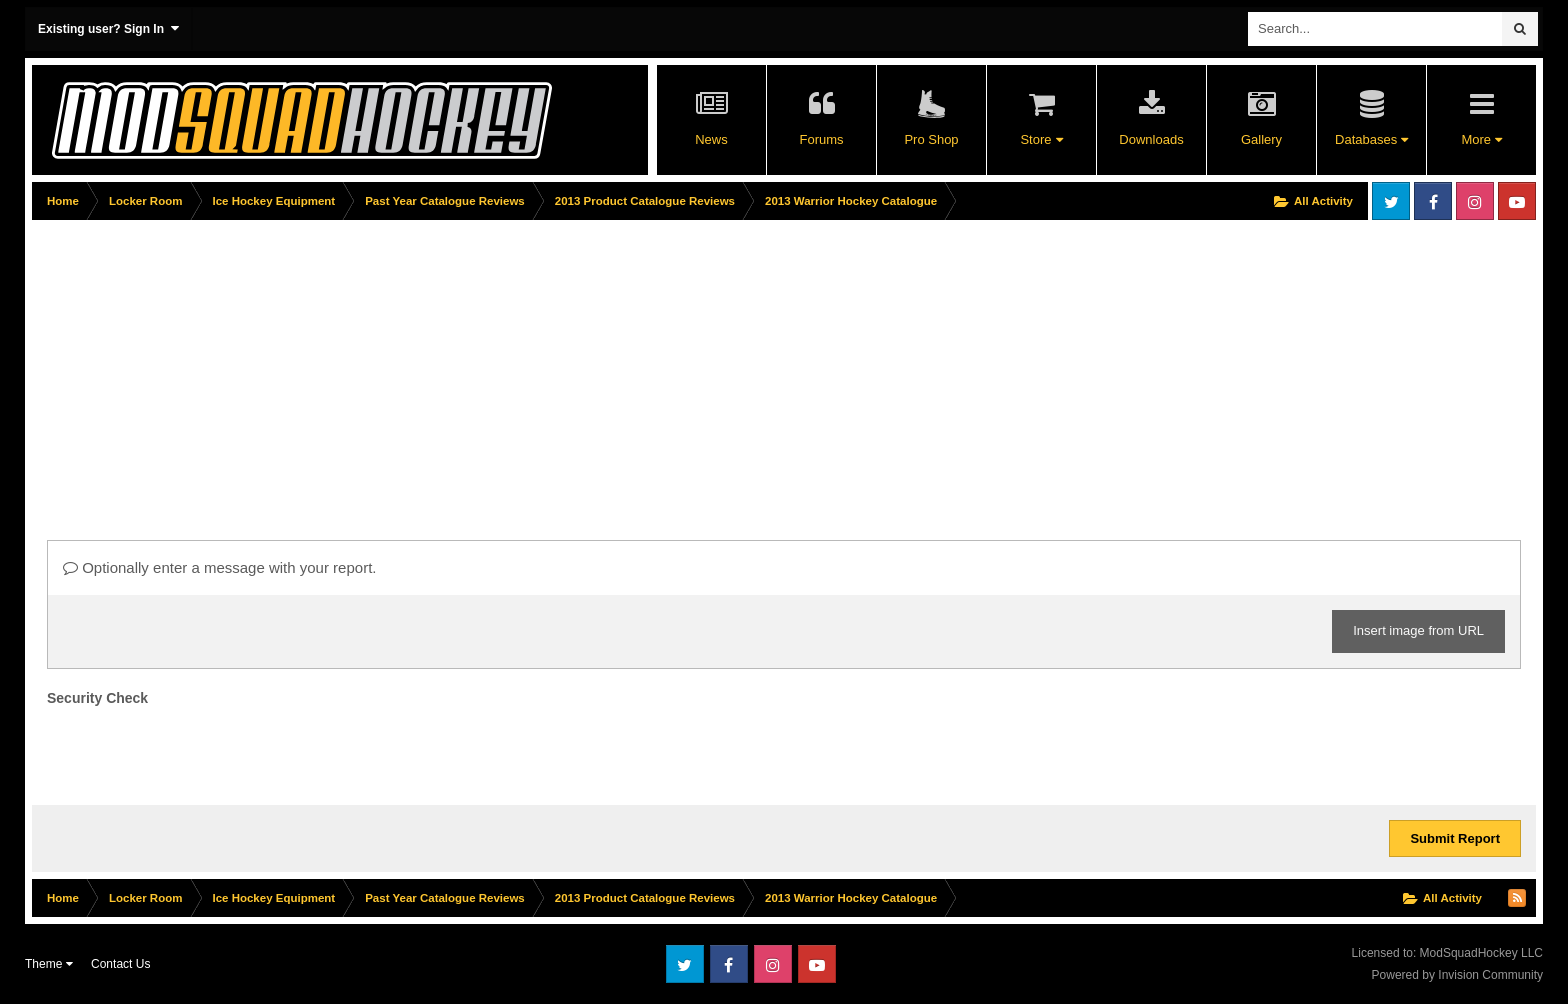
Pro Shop (931, 139)
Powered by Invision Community (1457, 975)
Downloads (1151, 139)
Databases (1371, 139)
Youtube (1517, 201)
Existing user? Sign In (108, 28)
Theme (49, 964)
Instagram (1475, 201)
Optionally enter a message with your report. (219, 567)
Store (1041, 139)
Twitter (1391, 201)
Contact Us (120, 964)
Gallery (1261, 139)
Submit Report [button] (1455, 838)
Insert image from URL (1418, 630)
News (711, 139)
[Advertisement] (396, 367)
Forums (821, 139)
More (1481, 139)
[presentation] (199, 751)
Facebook (1433, 201)
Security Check (97, 698)
